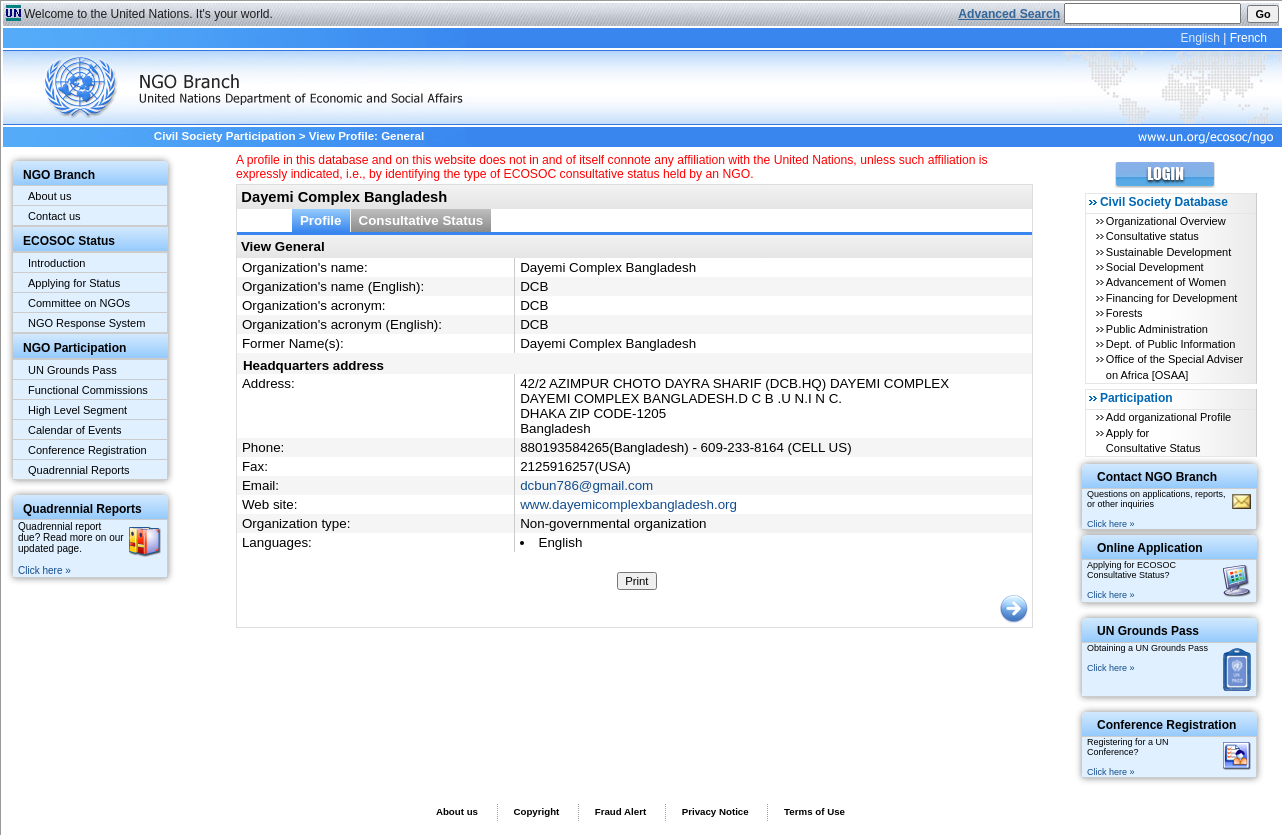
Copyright (536, 811)
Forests (1124, 313)
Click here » (44, 570)
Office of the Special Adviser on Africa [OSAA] (1174, 366)
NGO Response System (86, 323)
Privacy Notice (715, 811)
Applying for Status (74, 283)
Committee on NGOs (79, 303)
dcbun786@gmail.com (586, 485)
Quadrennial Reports (79, 470)
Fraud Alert (620, 811)
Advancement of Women (1166, 282)
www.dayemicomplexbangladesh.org (628, 504)
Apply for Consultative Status (1153, 440)
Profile (321, 220)
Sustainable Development (1168, 252)
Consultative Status (421, 220)
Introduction (56, 263)
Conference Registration (87, 450)
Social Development (1155, 267)
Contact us (54, 216)
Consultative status (1152, 236)
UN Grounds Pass (72, 370)
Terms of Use (814, 811)
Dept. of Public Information (1171, 344)
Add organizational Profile (1168, 417)
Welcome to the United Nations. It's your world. (148, 14)
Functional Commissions (88, 390)
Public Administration (1157, 329)
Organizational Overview (1166, 221)
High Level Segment (77, 410)
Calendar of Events (75, 430)
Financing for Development (1171, 298)
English (1199, 38)
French (1248, 38)
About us (49, 196)
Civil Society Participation (225, 136)
